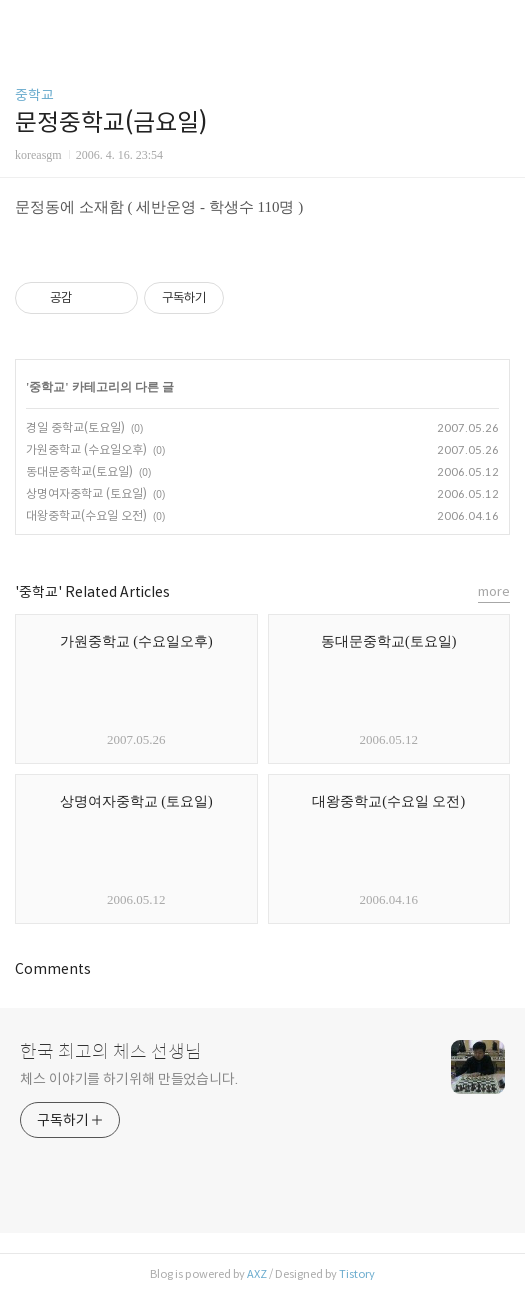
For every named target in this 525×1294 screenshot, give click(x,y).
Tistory (357, 1274)
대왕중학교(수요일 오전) (86, 515)
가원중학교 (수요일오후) (86, 449)
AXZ (257, 1274)
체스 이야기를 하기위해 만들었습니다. (129, 1079)
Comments (53, 969)
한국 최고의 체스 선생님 (111, 1052)
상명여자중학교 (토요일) (86, 493)
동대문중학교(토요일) (79, 471)
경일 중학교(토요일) (75, 427)
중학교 (34, 95)
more (494, 591)
